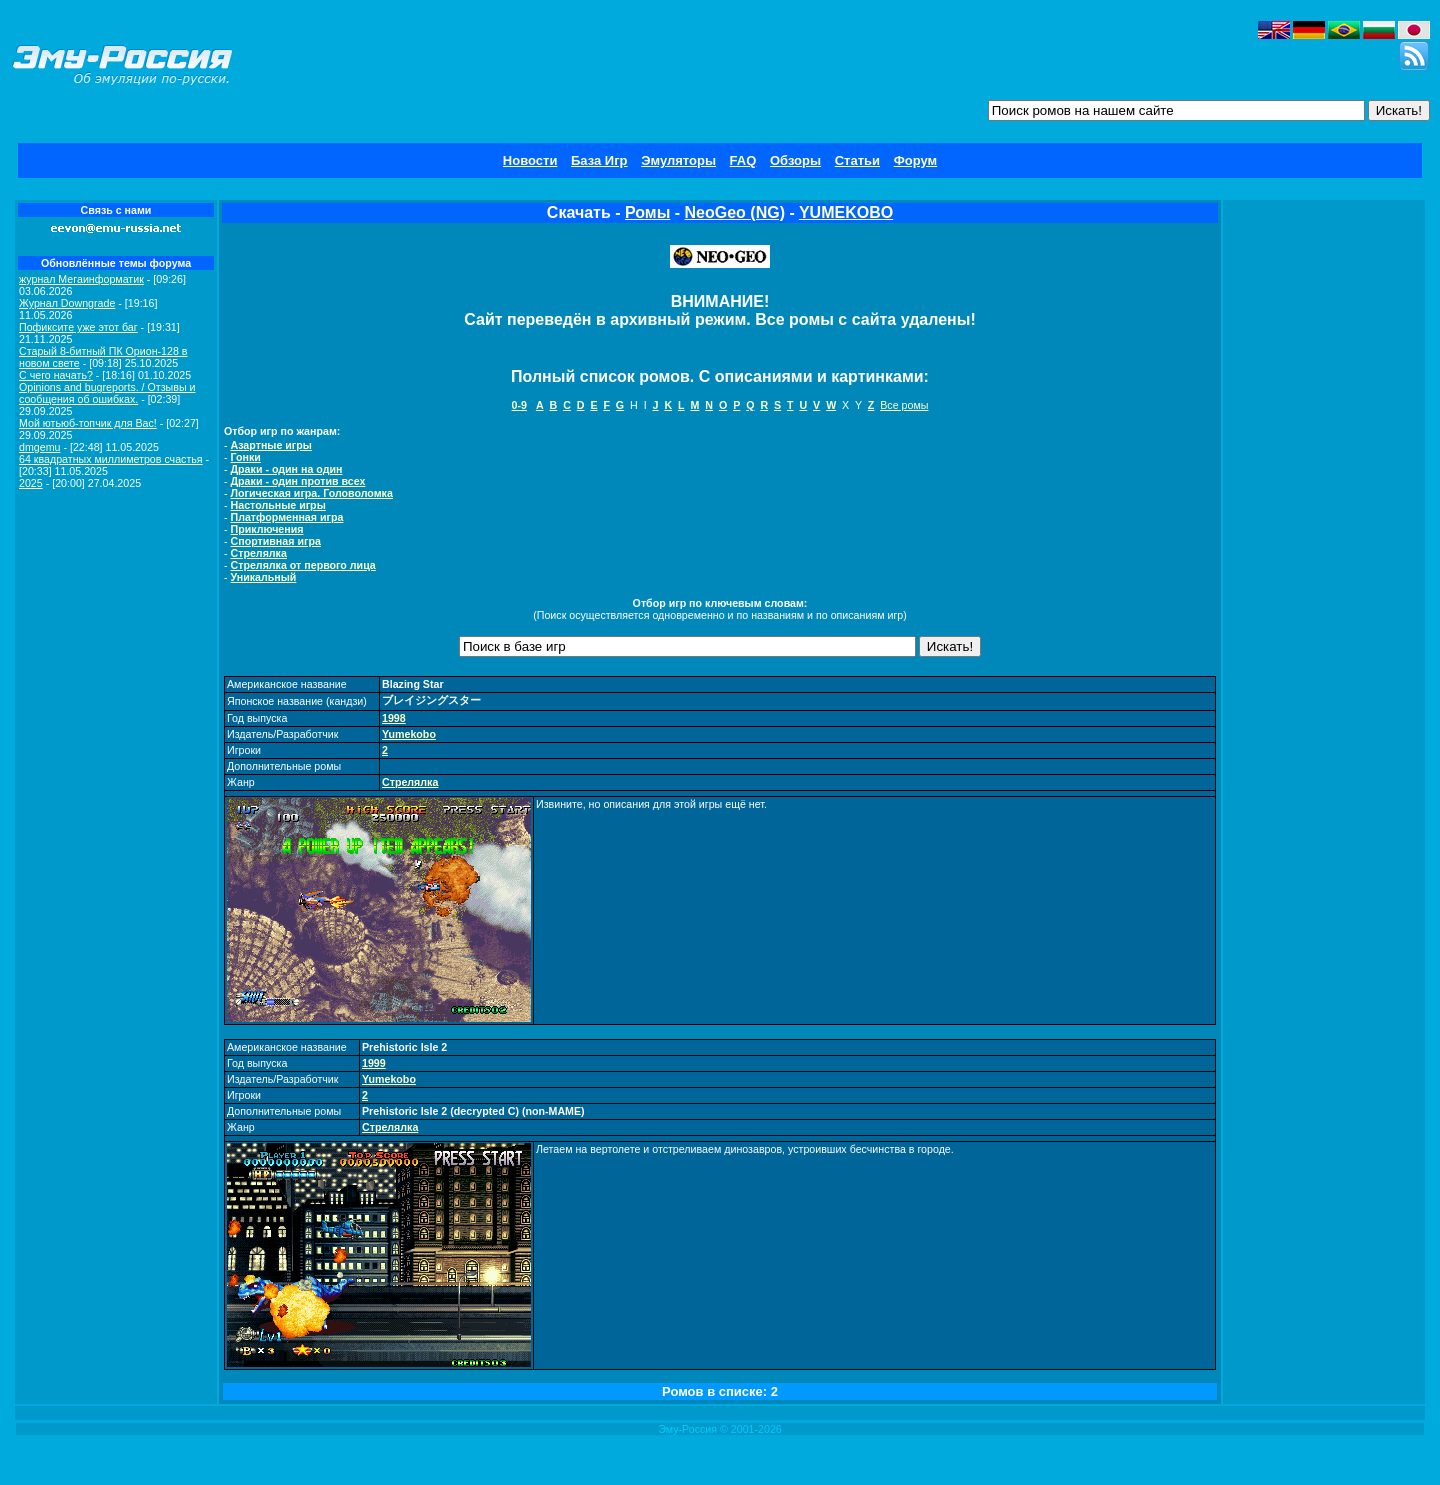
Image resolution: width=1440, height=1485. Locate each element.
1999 (374, 1063)
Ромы (647, 212)
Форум (915, 160)
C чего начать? (56, 375)
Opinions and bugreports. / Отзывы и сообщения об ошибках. (107, 393)
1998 (394, 718)
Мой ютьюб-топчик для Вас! (88, 423)
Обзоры (795, 160)
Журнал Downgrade (67, 303)
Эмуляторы (678, 160)
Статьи (857, 160)
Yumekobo (409, 734)
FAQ (743, 160)
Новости (530, 160)
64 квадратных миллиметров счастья (111, 459)
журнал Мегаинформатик (81, 279)
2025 (31, 483)
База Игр (599, 160)
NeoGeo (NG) (735, 212)
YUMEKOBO (846, 212)
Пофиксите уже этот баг (78, 327)
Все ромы (904, 405)
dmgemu (39, 447)
